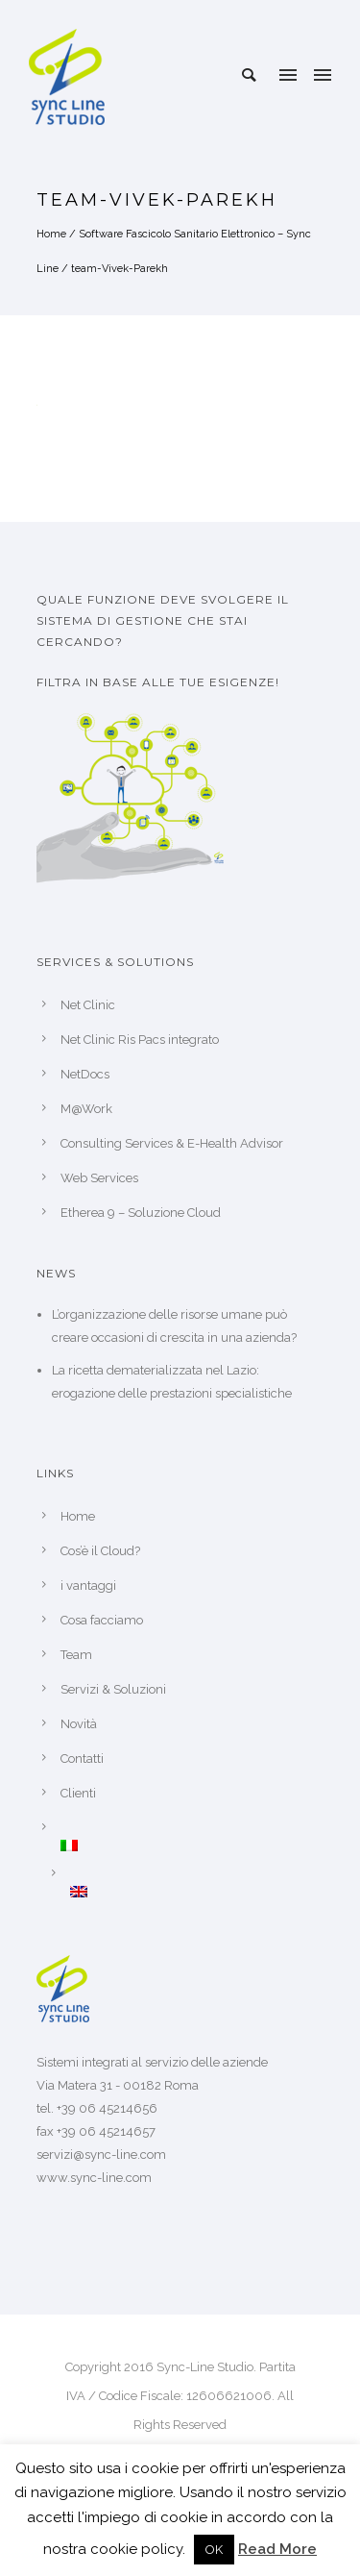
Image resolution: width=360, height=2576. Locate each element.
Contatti (82, 1758)
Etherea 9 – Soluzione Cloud (140, 1212)
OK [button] (214, 2549)
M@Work (86, 1109)
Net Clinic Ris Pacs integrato (139, 1039)
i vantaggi (88, 1585)
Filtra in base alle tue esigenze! (157, 682)
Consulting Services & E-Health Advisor (171, 1143)
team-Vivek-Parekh (119, 268)
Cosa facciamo (101, 1620)
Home (51, 234)
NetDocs (84, 1074)
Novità (78, 1724)
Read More (277, 2549)
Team (76, 1654)
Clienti (78, 1793)
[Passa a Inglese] (197, 1891)
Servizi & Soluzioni (113, 1689)
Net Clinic (87, 1005)
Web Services (99, 1178)
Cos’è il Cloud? (100, 1551)
